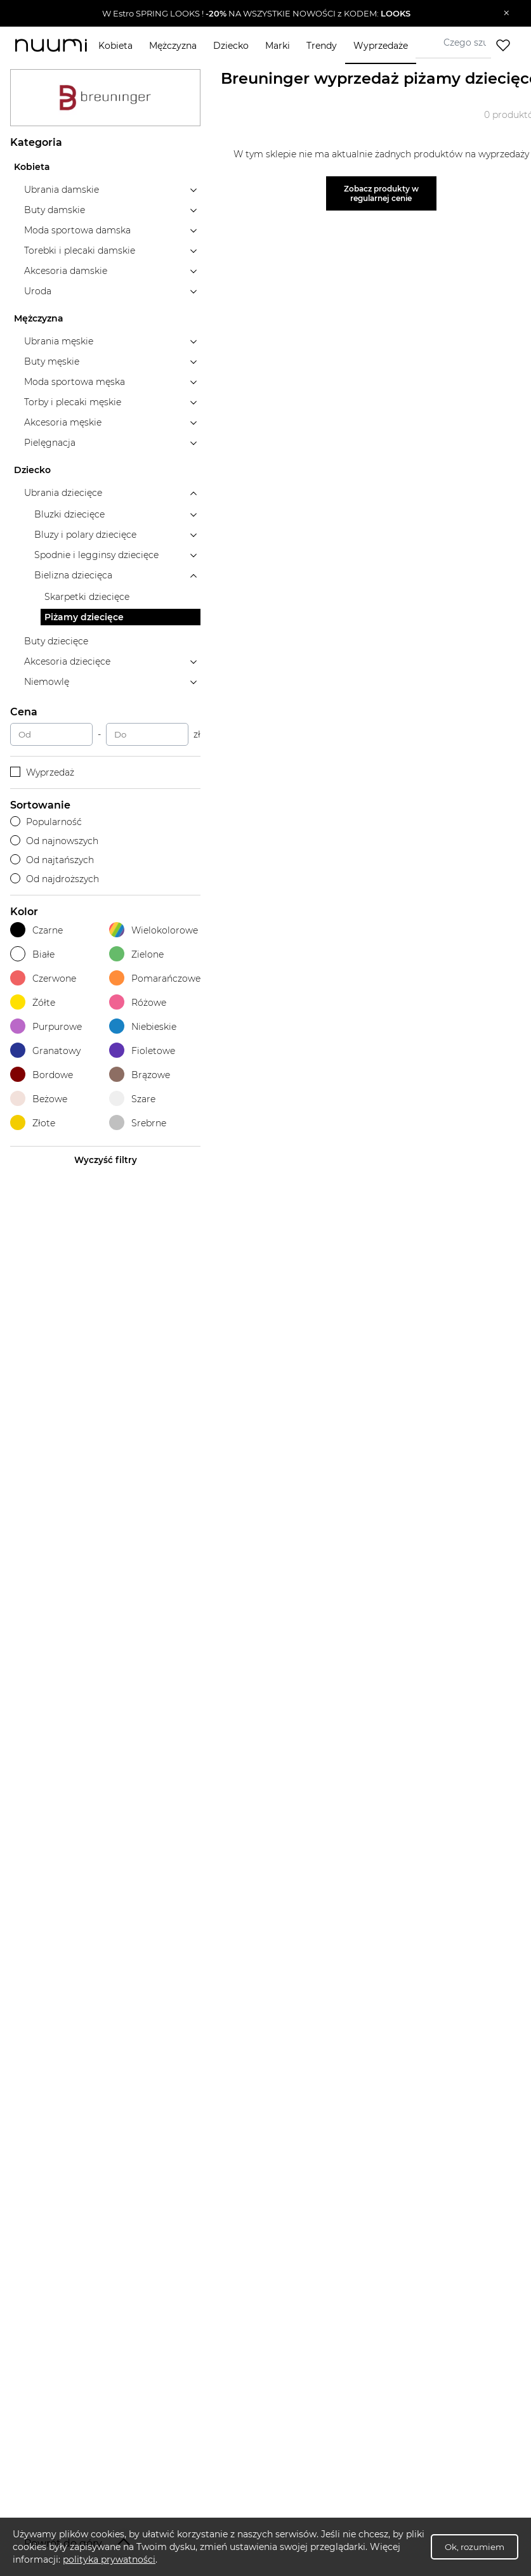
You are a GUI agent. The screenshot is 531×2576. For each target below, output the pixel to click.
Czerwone (43, 978)
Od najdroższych (54, 879)
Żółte (32, 1002)
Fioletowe (142, 1050)
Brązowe (139, 1074)
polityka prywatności (109, 2559)
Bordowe (41, 1074)
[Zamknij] (506, 13)
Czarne (36, 930)
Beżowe (38, 1098)
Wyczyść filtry (105, 1160)
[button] (256, 13)
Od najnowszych (54, 841)
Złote (32, 1123)
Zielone (136, 954)
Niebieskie (142, 1026)
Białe (32, 954)
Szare (132, 1098)
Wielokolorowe (153, 930)
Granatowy (45, 1050)
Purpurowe (46, 1026)
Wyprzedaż (42, 772)
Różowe (137, 1002)
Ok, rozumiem (474, 2547)
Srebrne (137, 1123)
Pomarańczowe (154, 978)
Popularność (46, 822)
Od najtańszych (52, 860)
